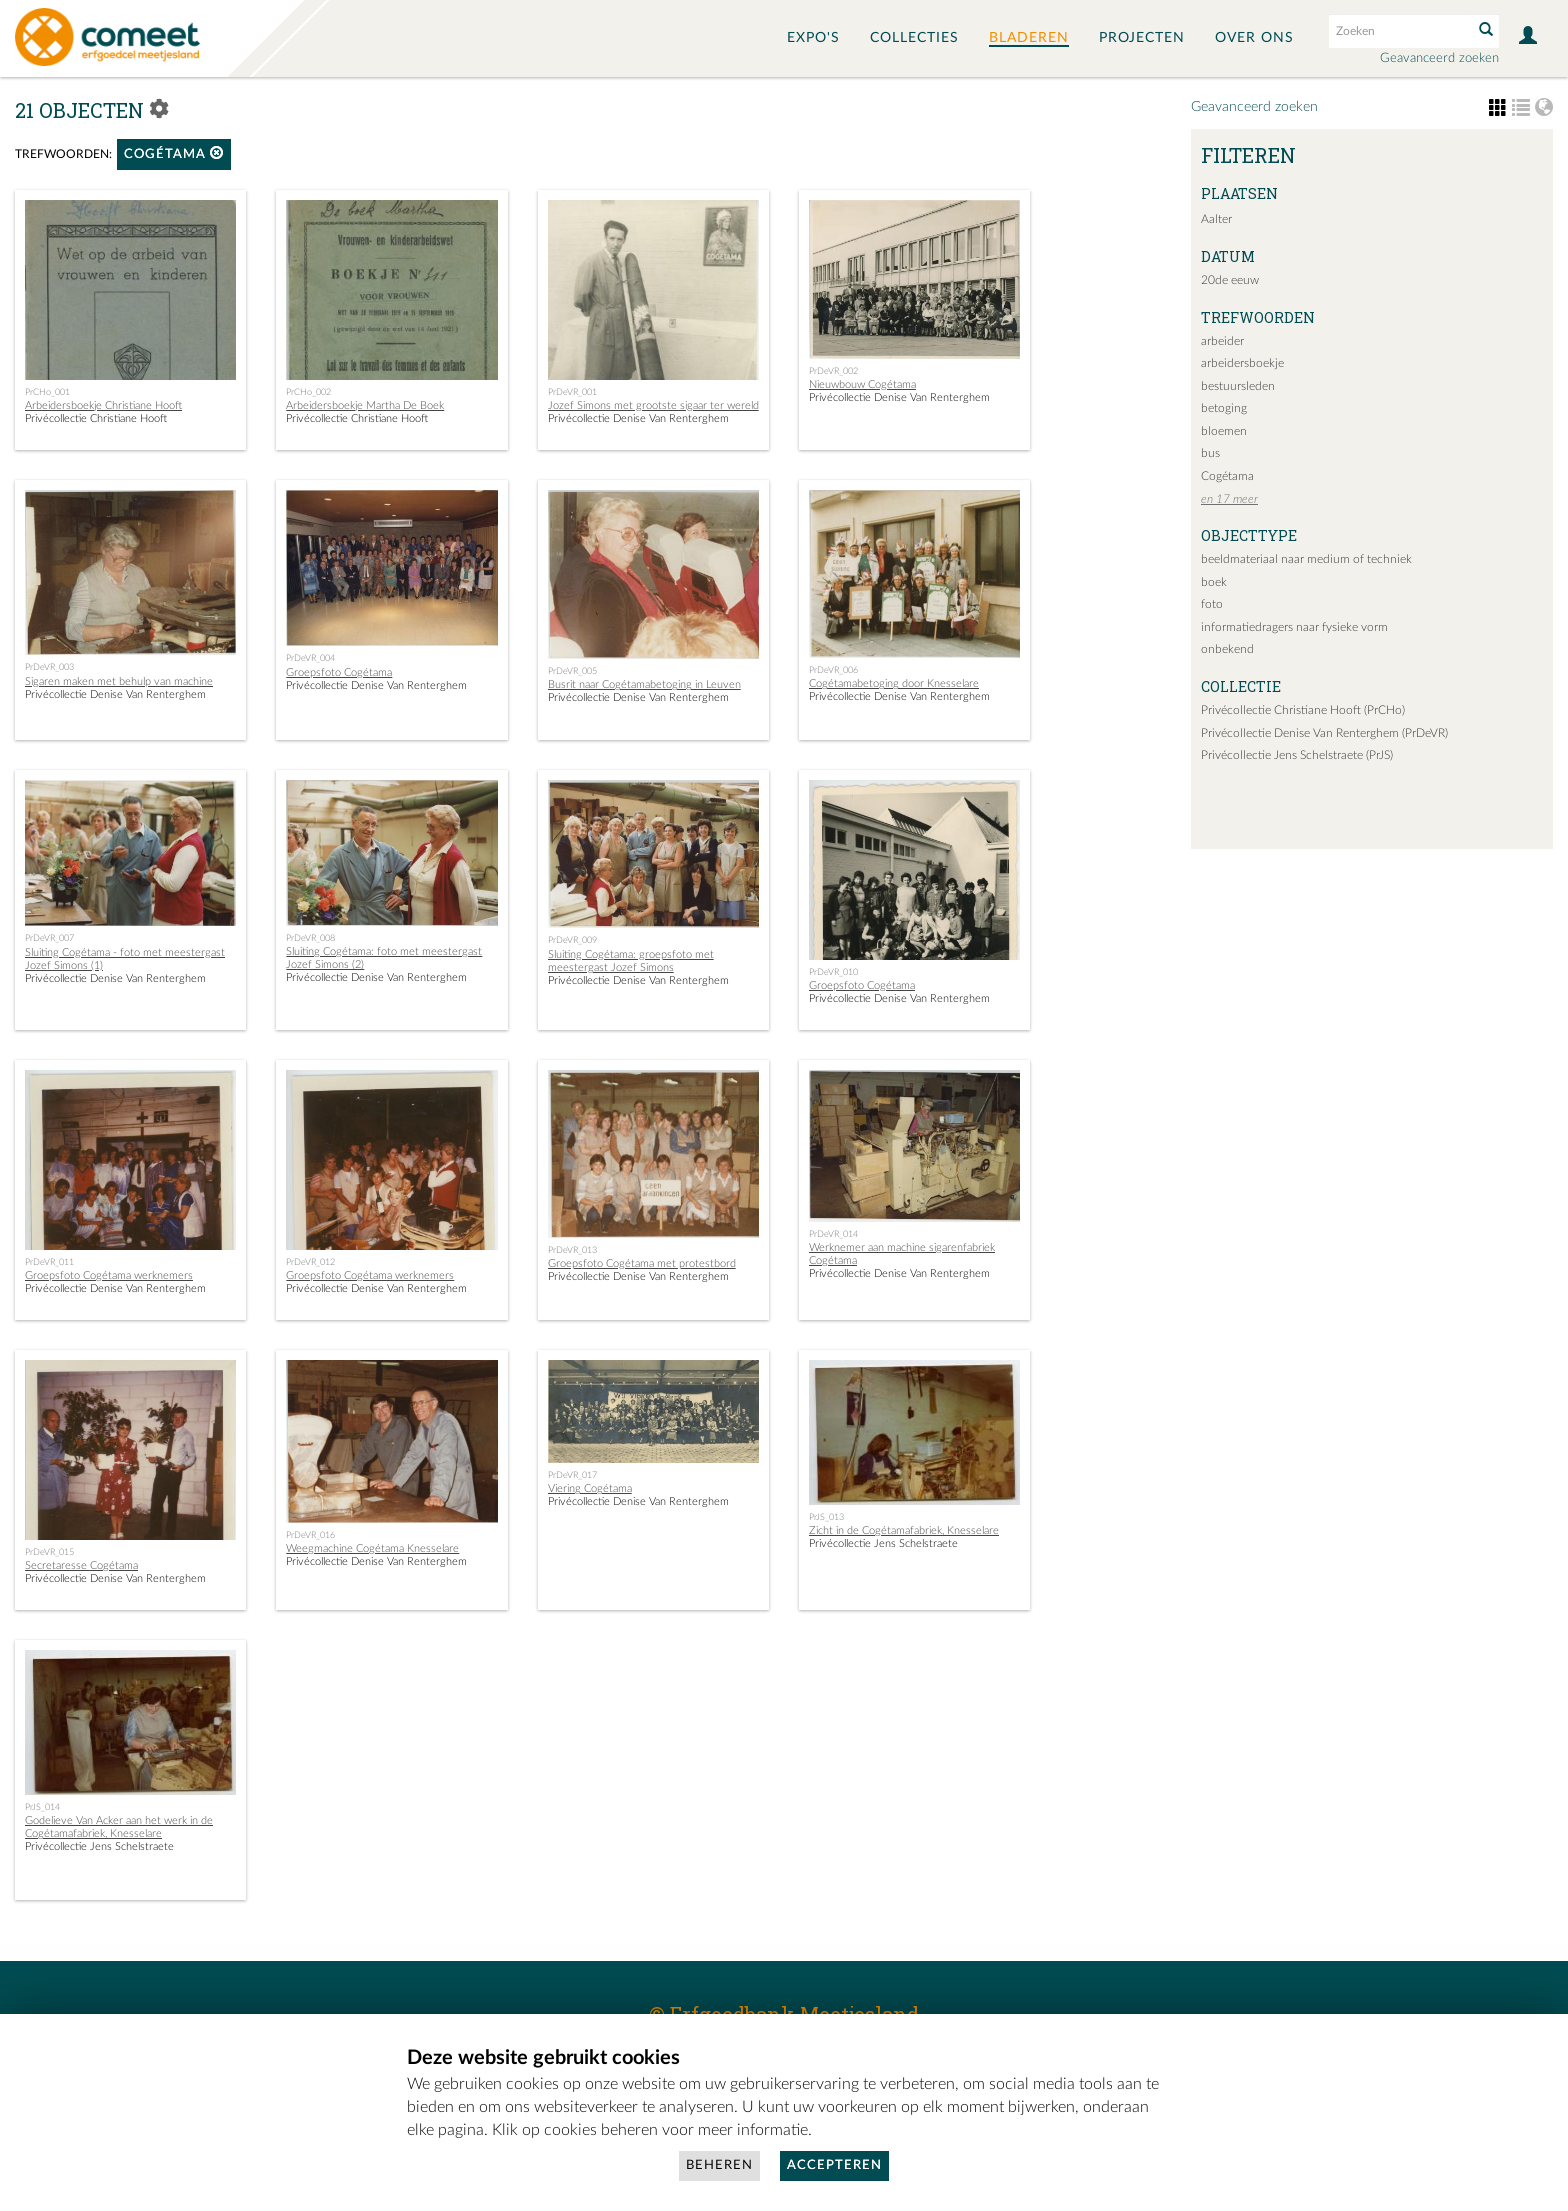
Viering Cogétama (590, 1488)
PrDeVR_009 (572, 940)
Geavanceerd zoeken (1439, 58)
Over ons (1254, 38)
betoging (1224, 408)
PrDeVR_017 (572, 1475)
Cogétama (174, 153)
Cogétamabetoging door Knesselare (894, 683)
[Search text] (1399, 31)
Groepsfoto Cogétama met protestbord (642, 1263)
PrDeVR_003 (49, 667)
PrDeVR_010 (833, 972)
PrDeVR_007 (49, 938)
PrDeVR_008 (310, 938)
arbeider (1222, 341)
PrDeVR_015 (49, 1552)
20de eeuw (1230, 280)
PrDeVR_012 (310, 1262)
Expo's (813, 38)
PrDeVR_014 (833, 1234)
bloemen (1224, 431)
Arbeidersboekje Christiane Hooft (103, 405)
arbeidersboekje (1242, 363)
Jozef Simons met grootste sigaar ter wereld (653, 405)
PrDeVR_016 (310, 1535)
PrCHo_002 (308, 392)
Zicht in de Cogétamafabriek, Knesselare (904, 1530)
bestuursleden (1238, 386)
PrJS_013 (826, 1517)
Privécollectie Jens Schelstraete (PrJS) (1297, 755)
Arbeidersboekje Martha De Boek (365, 405)
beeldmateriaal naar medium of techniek (1306, 559)
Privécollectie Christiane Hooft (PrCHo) (1303, 710)
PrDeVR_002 (833, 371)
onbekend (1227, 649)
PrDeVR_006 (833, 670)
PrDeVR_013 (572, 1250)
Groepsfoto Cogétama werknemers (109, 1275)
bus (1210, 453)
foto (1212, 604)
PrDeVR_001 (572, 392)
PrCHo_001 (47, 392)
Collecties (914, 38)
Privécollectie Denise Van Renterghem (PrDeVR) (1324, 733)
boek (1214, 582)
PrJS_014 (42, 1807)
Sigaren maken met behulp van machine (119, 681)
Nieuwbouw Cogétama (862, 384)
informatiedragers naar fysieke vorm (1294, 627)
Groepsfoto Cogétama (339, 672)
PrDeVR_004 (310, 658)
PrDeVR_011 (49, 1262)
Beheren (719, 2165)
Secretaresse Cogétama (81, 1565)
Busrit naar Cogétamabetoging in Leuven (644, 684)
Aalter (1216, 219)
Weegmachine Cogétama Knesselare (372, 1548)
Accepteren (834, 2165)
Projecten (1142, 38)
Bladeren (1029, 38)
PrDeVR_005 (572, 671)
